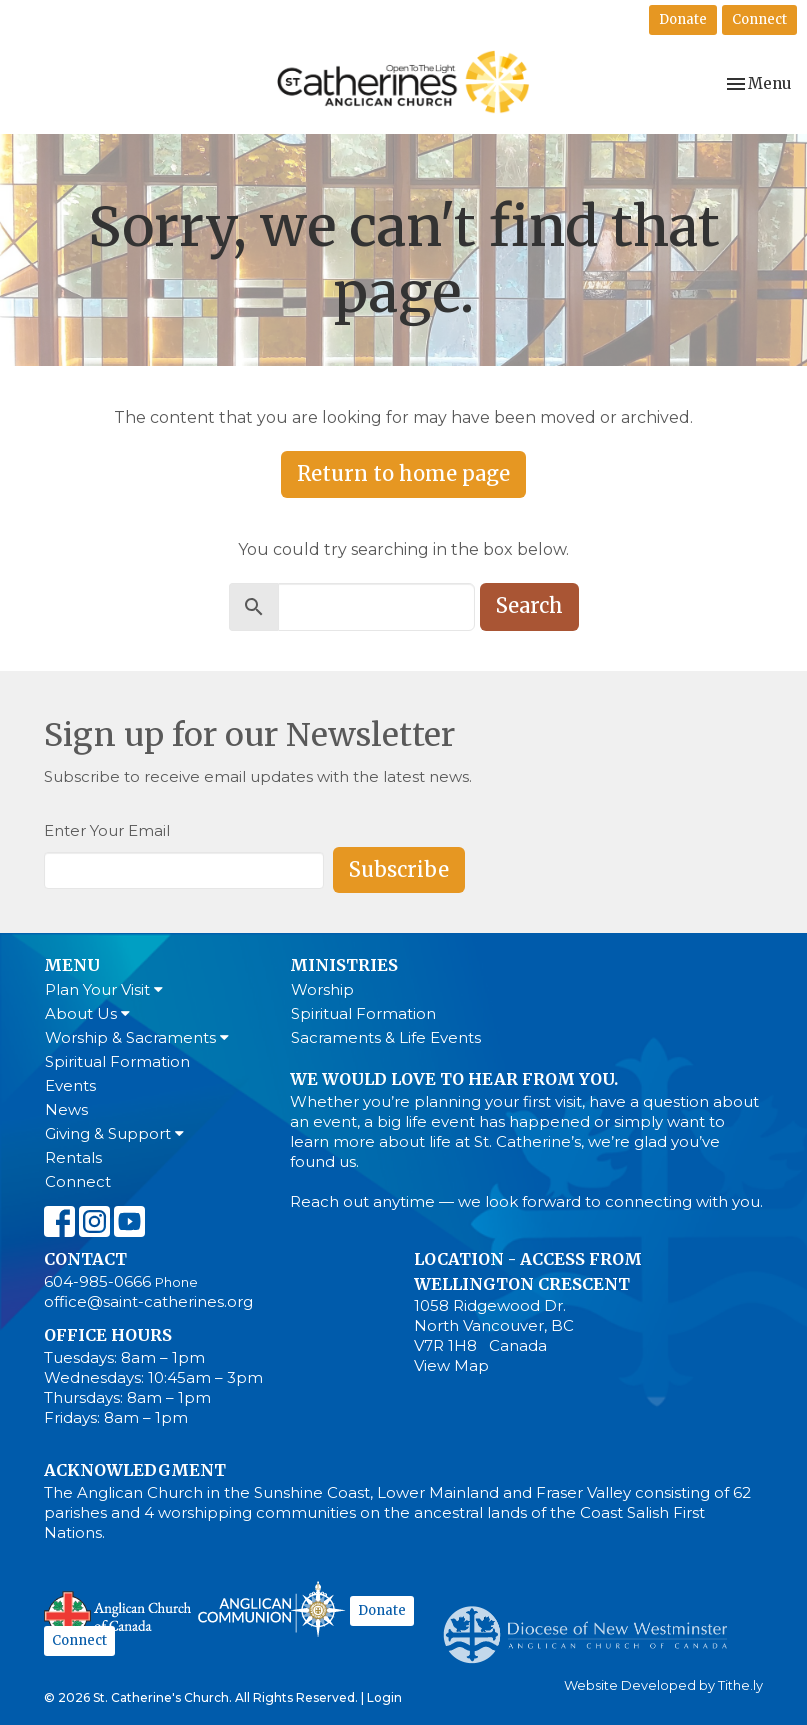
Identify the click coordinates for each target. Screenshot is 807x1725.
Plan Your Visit (104, 989)
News (66, 1109)
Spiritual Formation (117, 1061)
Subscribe (399, 869)
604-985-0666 (97, 1281)
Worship (322, 989)
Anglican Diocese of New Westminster (592, 1625)
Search (529, 605)
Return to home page (403, 473)
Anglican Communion (271, 1608)
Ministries (344, 965)
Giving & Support (114, 1133)
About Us (87, 1013)
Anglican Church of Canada (118, 1612)
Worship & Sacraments (137, 1037)
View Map (451, 1365)
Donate (683, 19)
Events (70, 1085)
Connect (759, 19)
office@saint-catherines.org (148, 1301)
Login (384, 1697)
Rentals (73, 1157)
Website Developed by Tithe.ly (663, 1685)
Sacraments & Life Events (386, 1037)
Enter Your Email (107, 830)
